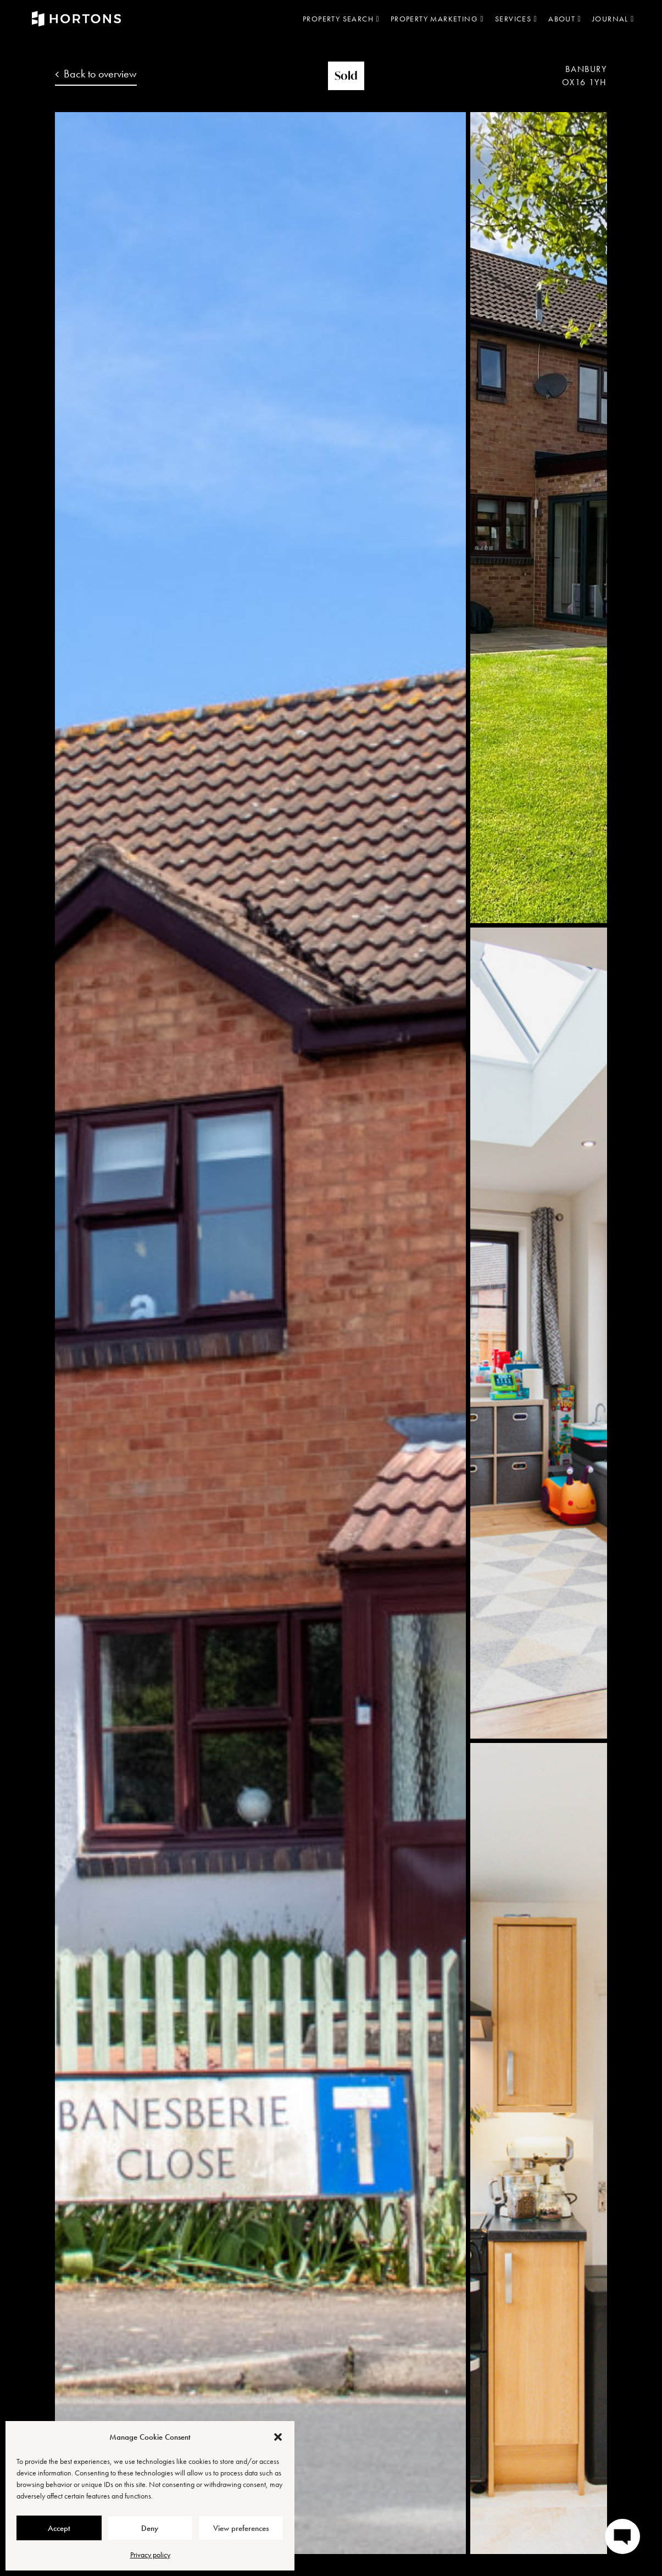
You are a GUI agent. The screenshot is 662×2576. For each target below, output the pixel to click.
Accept (59, 2528)
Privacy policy (150, 2555)
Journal (613, 19)
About (564, 19)
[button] (277, 2436)
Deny (149, 2528)
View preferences (241, 2528)
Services (516, 19)
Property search (341, 19)
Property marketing (437, 19)
